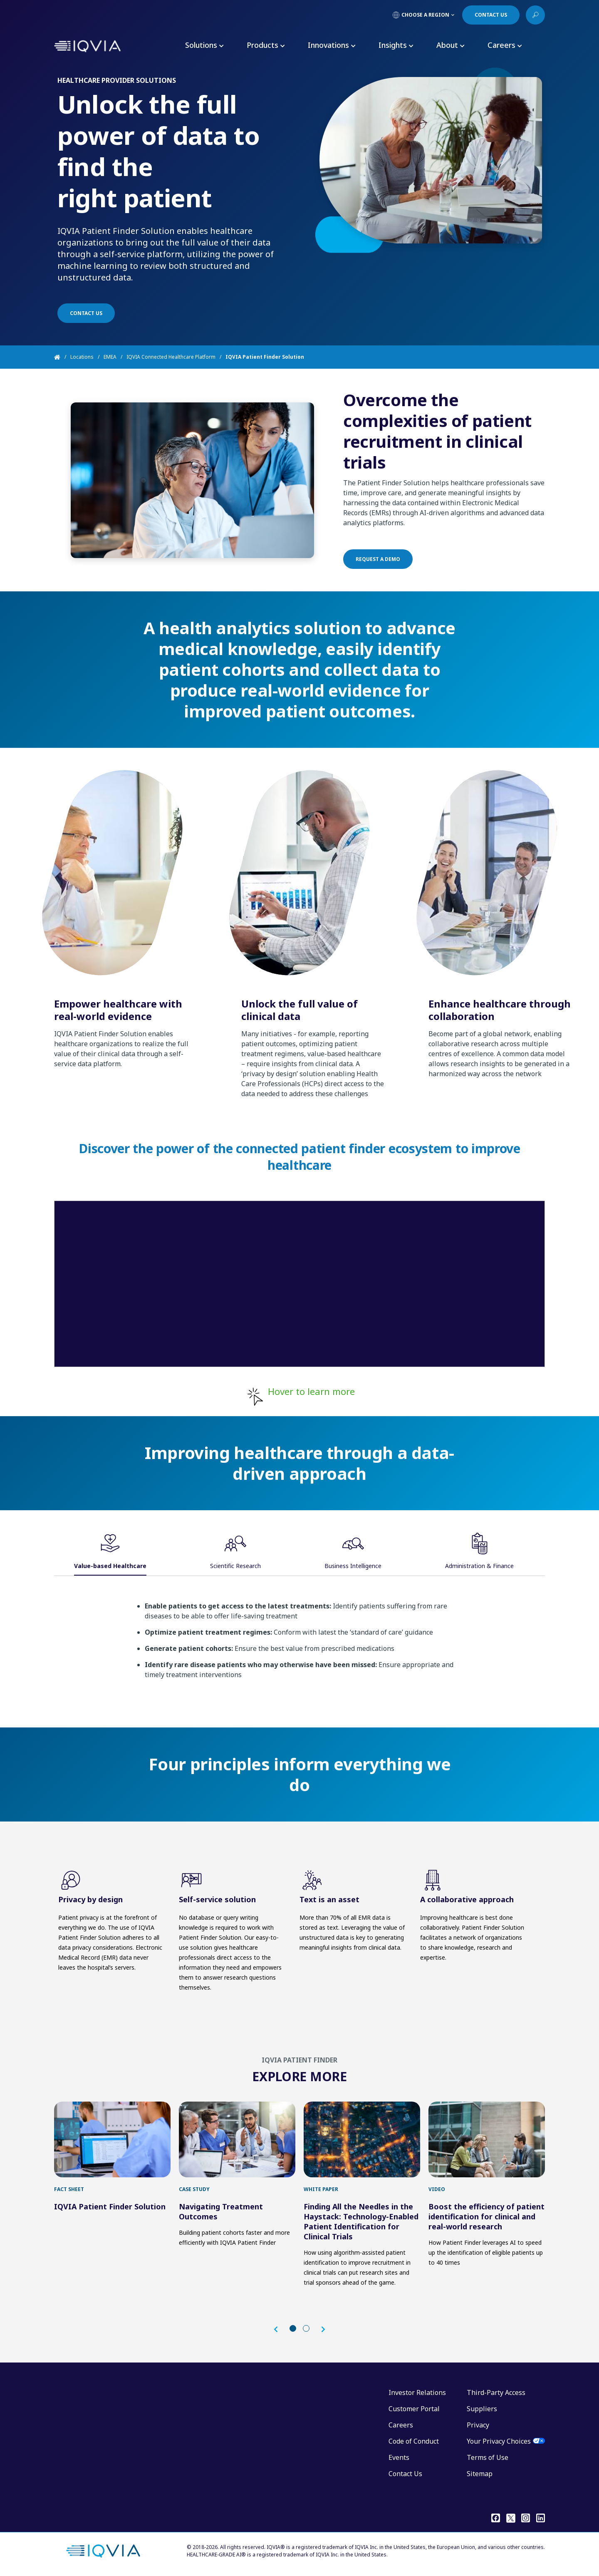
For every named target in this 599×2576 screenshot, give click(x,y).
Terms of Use (487, 2457)
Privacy (478, 2425)
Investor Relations (417, 2392)
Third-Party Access (496, 2392)
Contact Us (405, 2473)
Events (399, 2457)
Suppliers (482, 2408)
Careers (401, 2425)
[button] (280, 2329)
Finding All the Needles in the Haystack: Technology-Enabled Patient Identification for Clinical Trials (361, 2221)
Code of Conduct (414, 2441)
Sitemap (480, 2473)
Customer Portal (414, 2408)
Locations (82, 356)
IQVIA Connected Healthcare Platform (170, 356)
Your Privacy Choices (499, 2441)
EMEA (110, 356)
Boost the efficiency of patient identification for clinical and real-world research (486, 2216)
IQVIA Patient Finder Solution (110, 2206)
